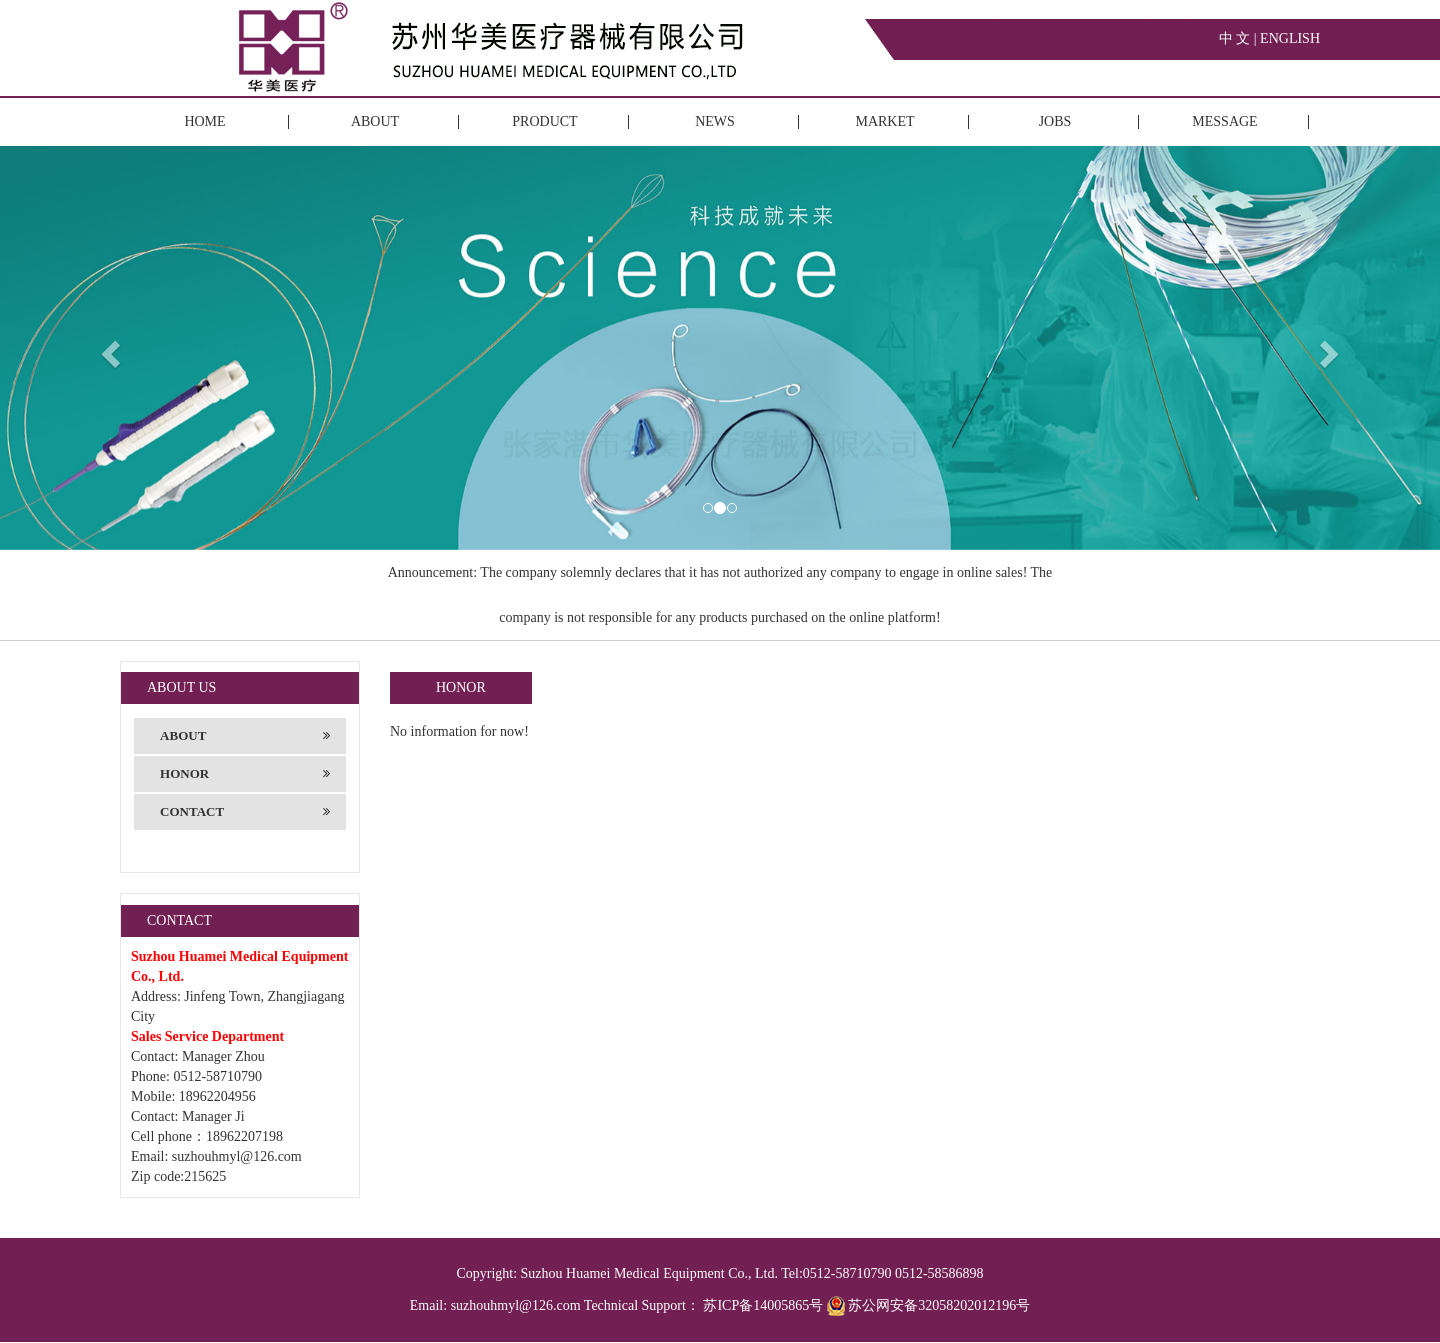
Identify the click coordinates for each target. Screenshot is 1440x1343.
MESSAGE (1224, 121)
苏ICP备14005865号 (763, 1305)
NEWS (715, 121)
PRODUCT (544, 121)
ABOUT (375, 121)
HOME (204, 121)
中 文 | (1239, 38)
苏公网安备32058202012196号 (929, 1305)
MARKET (884, 121)
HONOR (245, 774)
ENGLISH (1290, 38)
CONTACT (245, 812)
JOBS (1055, 121)
